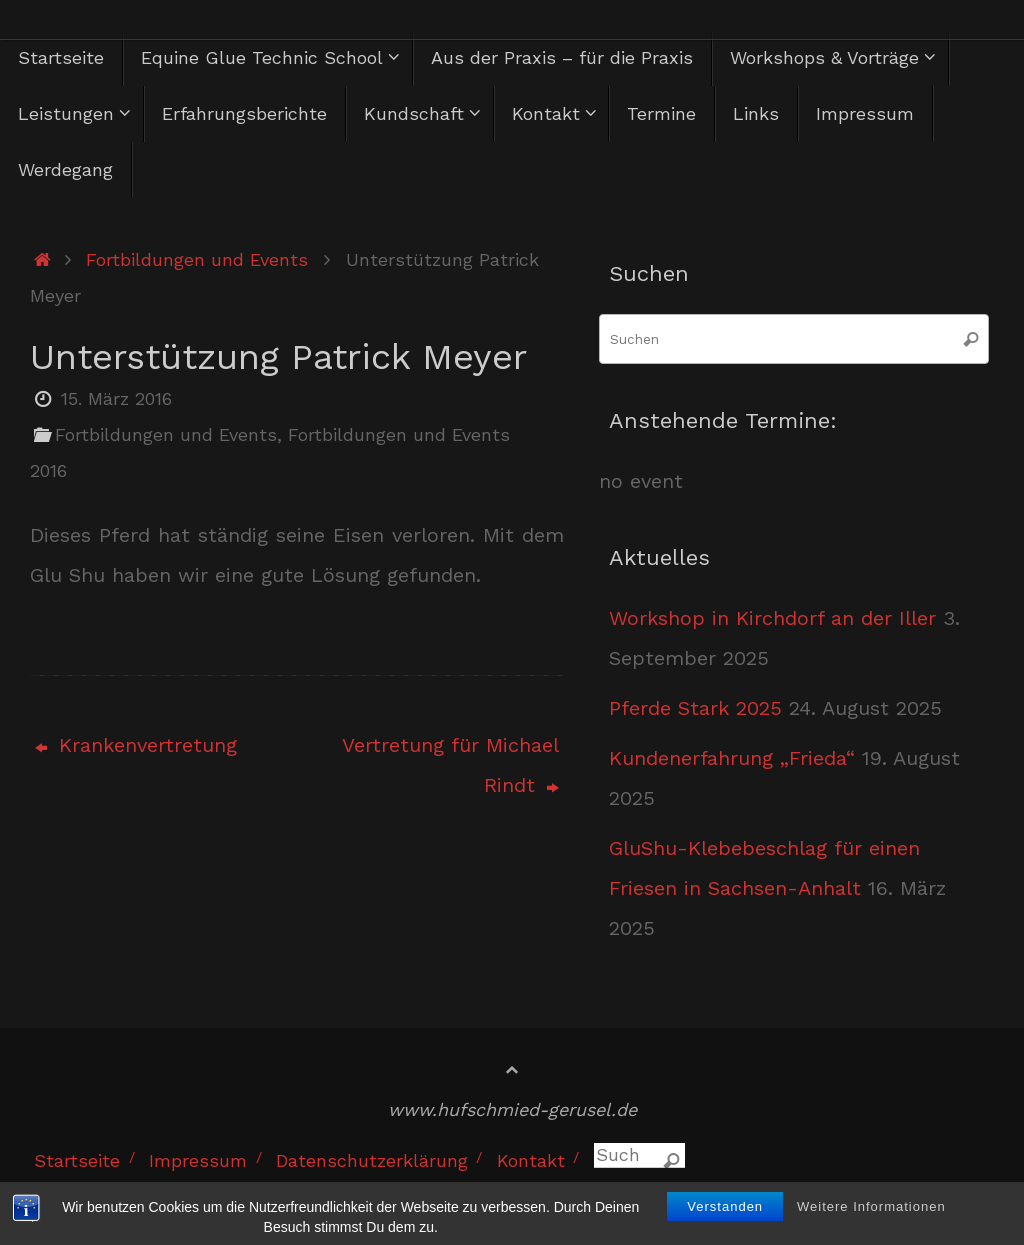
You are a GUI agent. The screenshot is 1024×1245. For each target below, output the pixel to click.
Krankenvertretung (136, 745)
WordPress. (956, 1196)
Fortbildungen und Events (197, 259)
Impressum (198, 1160)
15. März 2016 (116, 398)
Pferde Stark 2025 (695, 708)
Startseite (77, 1160)
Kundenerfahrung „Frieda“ (732, 758)
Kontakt (531, 1160)
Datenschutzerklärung (372, 1160)
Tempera (847, 1196)
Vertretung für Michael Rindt (450, 765)
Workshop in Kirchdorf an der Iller (772, 618)
